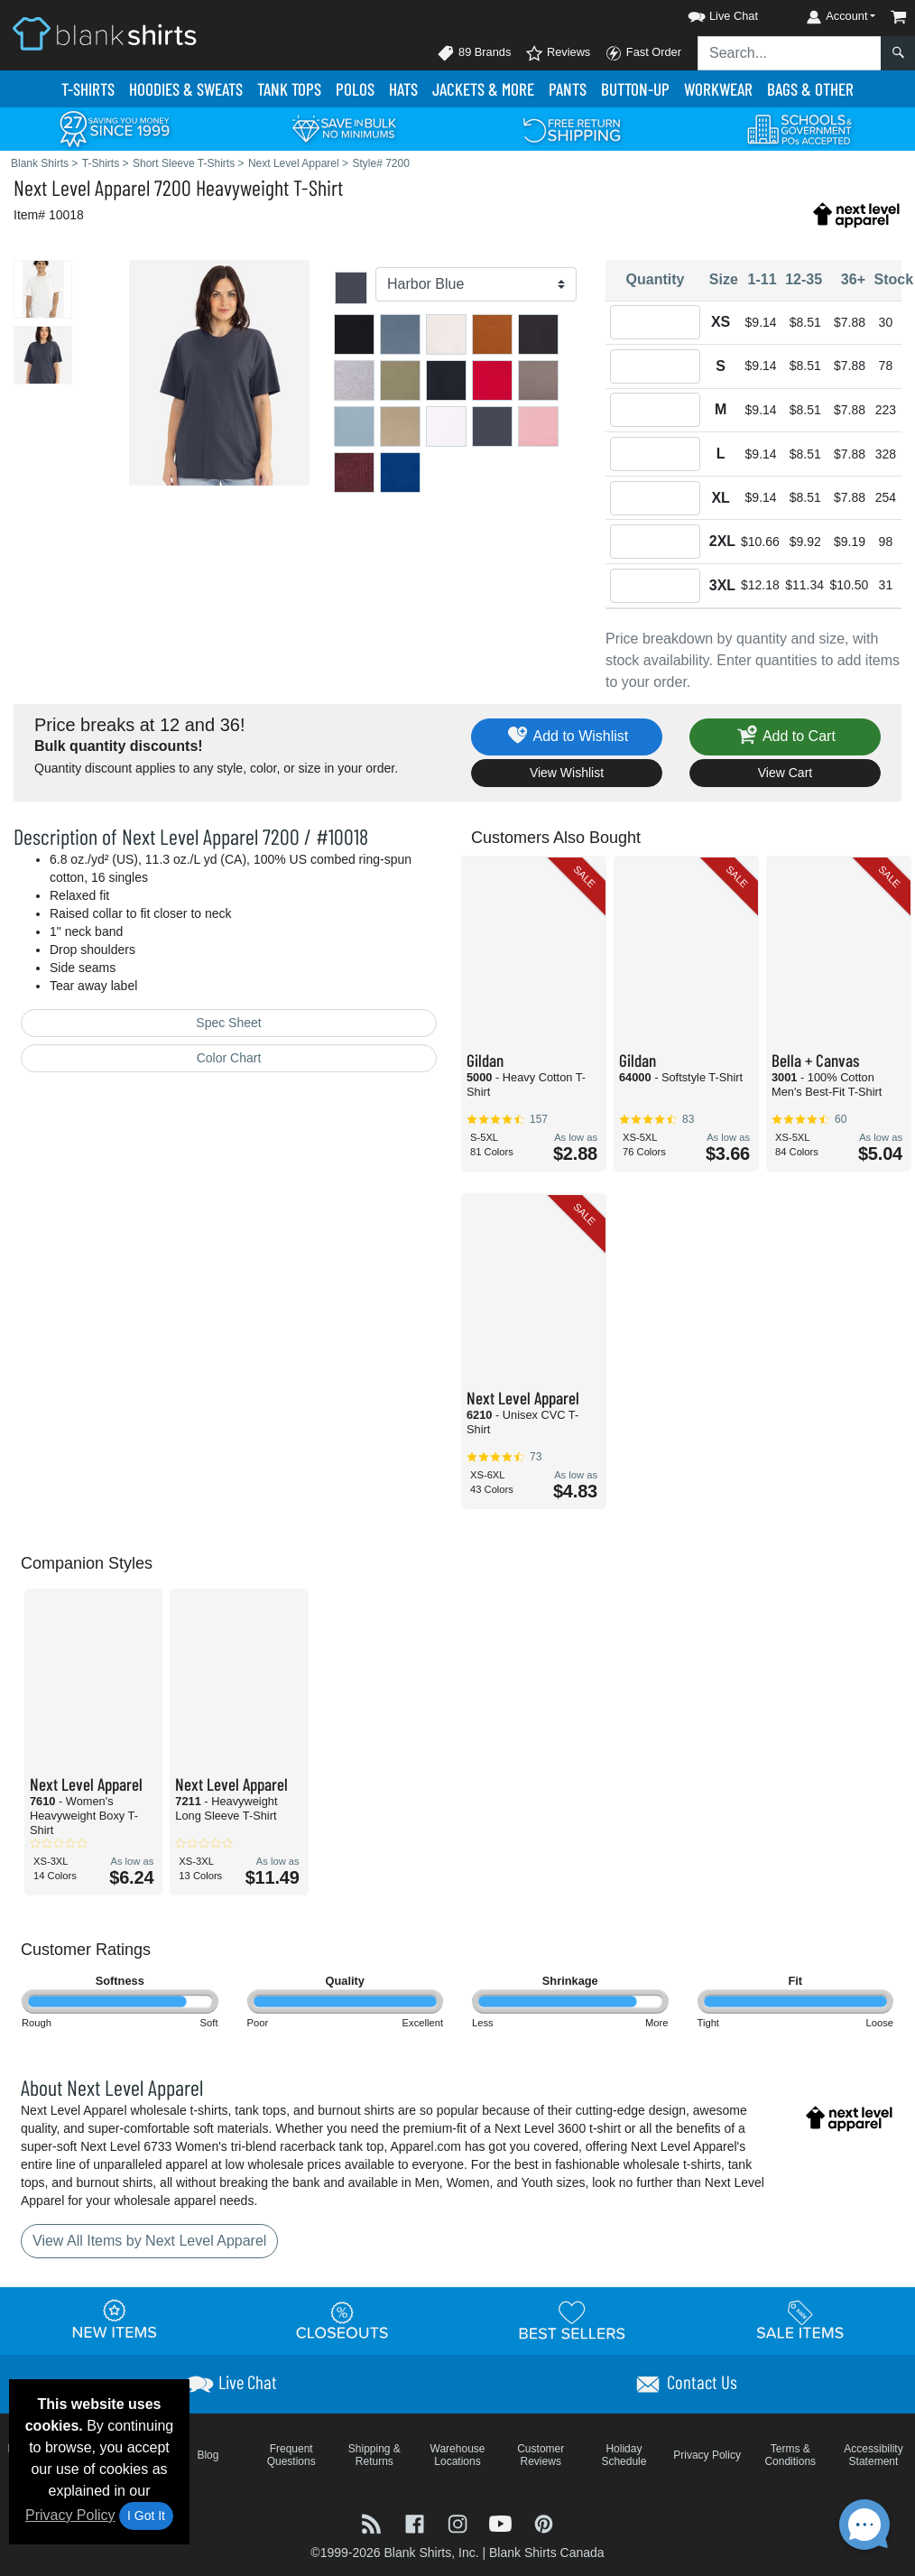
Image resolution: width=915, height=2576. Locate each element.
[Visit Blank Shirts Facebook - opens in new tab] (417, 2522)
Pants (568, 89)
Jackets (483, 89)
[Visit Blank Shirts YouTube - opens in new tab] (502, 2522)
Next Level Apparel (82, 187)
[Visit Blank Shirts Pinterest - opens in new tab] (543, 2522)
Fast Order (643, 53)
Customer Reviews (540, 2455)
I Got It (146, 2515)
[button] (706, 13)
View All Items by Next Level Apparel (149, 2240)
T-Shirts (88, 89)
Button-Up (635, 89)
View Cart (785, 772)
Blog (207, 2455)
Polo (355, 89)
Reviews (557, 53)
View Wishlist (567, 772)
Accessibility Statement (873, 2455)
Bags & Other (810, 89)
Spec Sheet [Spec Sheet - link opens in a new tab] (228, 1022)
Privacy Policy (70, 2515)
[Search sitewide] (790, 53)
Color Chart (229, 1058)
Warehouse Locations (457, 2455)
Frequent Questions (291, 2455)
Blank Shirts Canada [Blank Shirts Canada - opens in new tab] (547, 2552)
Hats (403, 89)
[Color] (476, 284)
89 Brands (474, 53)
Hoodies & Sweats (186, 89)
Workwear (718, 89)
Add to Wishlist (567, 737)
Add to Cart (785, 737)
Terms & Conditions (790, 2455)
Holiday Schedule (623, 2455)
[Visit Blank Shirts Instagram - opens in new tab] (459, 2522)
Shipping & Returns (374, 2455)
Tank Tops (289, 89)
